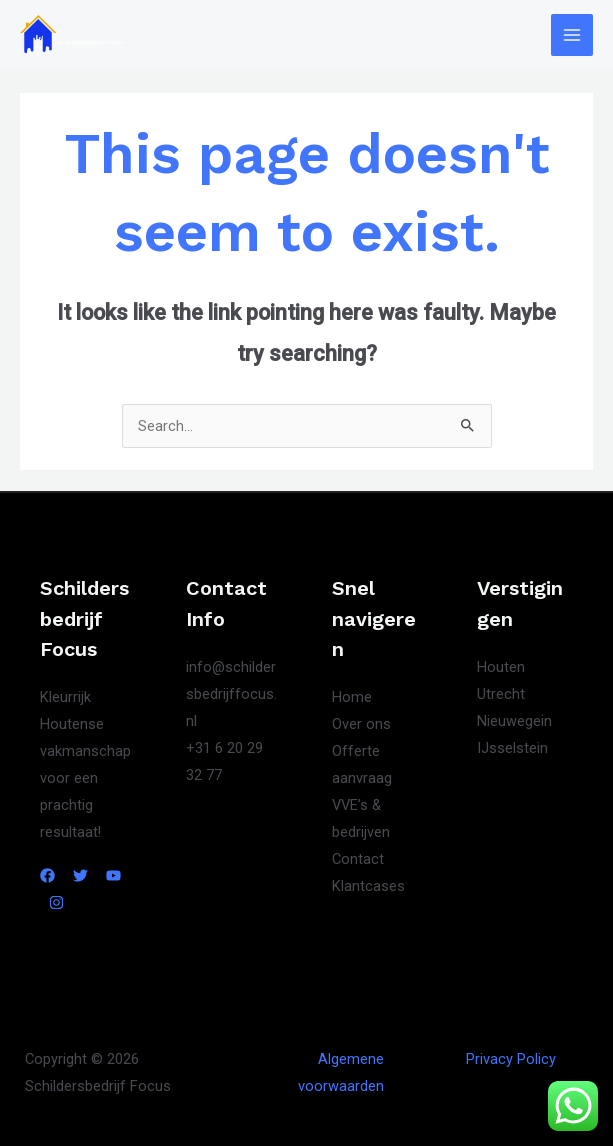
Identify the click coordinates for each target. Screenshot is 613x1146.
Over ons (361, 724)
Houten (501, 667)
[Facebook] (47, 875)
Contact (358, 859)
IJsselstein (512, 748)
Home (352, 697)
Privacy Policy (511, 1059)
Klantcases (368, 886)
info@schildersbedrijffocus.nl (231, 694)
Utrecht (501, 694)
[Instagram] (56, 902)
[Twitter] (80, 875)
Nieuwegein (514, 721)
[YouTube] (113, 875)
